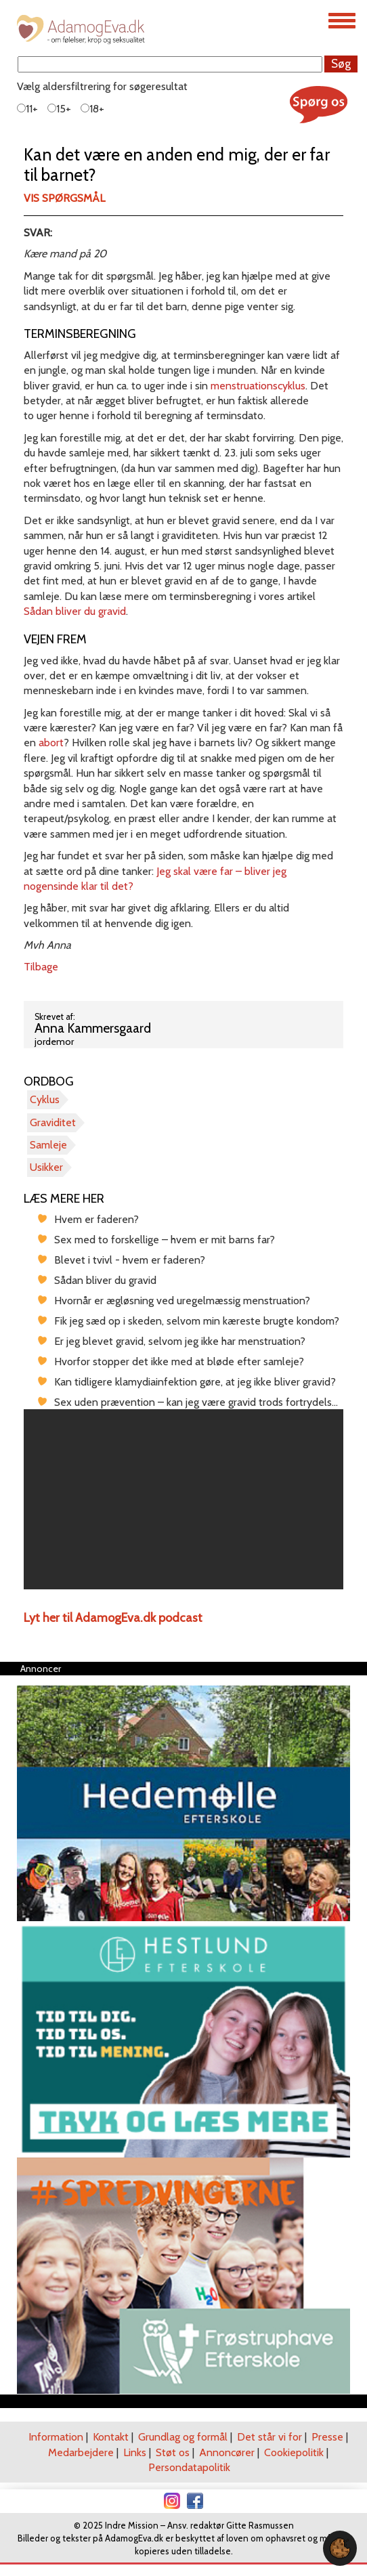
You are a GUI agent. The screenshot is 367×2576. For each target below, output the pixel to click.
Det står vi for (269, 2436)
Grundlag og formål (183, 2436)
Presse (327, 2436)
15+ (59, 108)
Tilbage (41, 966)
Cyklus (45, 1099)
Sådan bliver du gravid (75, 611)
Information (55, 2436)
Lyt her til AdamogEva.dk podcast (113, 1617)
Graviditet (53, 1122)
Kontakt (111, 2436)
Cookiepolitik (294, 2452)
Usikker (46, 1167)
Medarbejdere (81, 2452)
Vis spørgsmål (64, 198)
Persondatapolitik (189, 2467)
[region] (183, 1499)
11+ (27, 108)
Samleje (48, 1144)
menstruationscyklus (258, 385)
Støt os (173, 2452)
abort (51, 742)
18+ (92, 108)
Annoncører (227, 2452)
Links (134, 2452)
